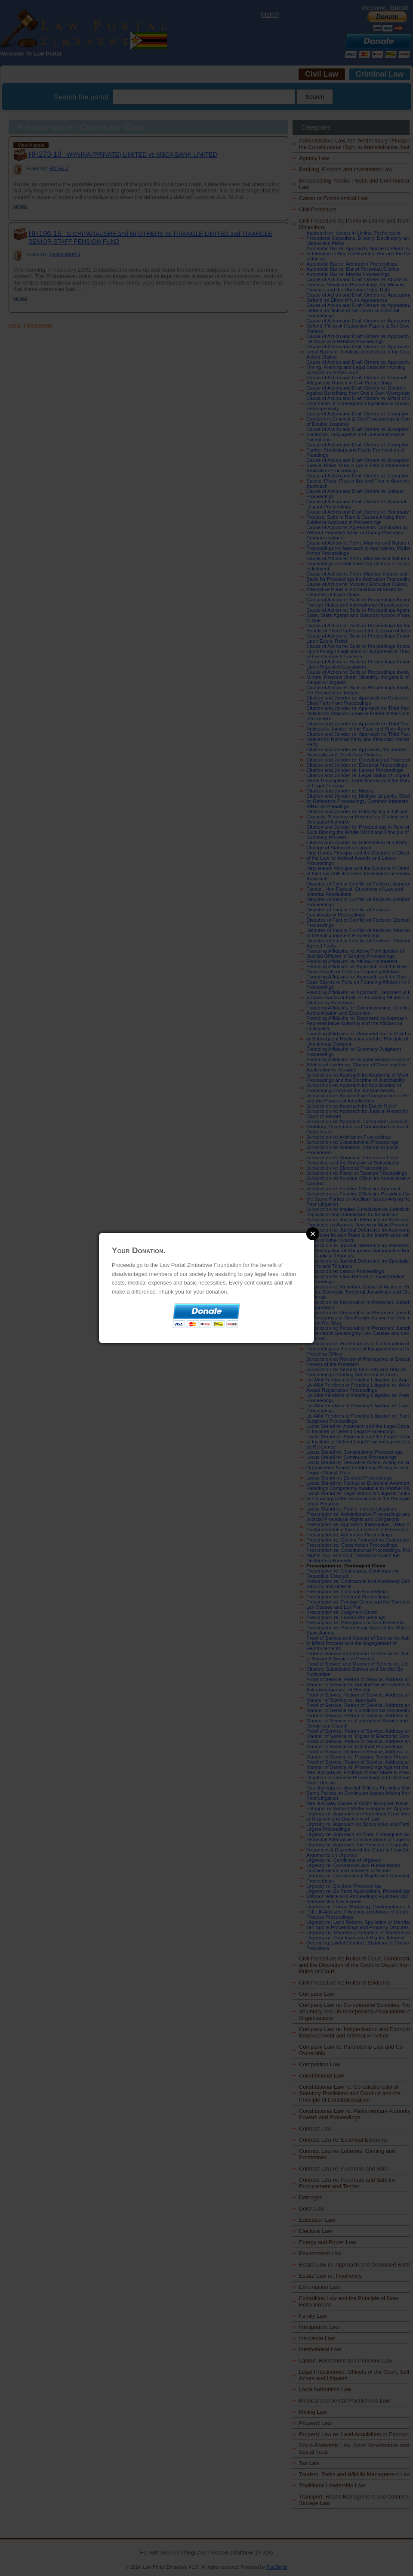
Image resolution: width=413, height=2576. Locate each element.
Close (312, 1233)
